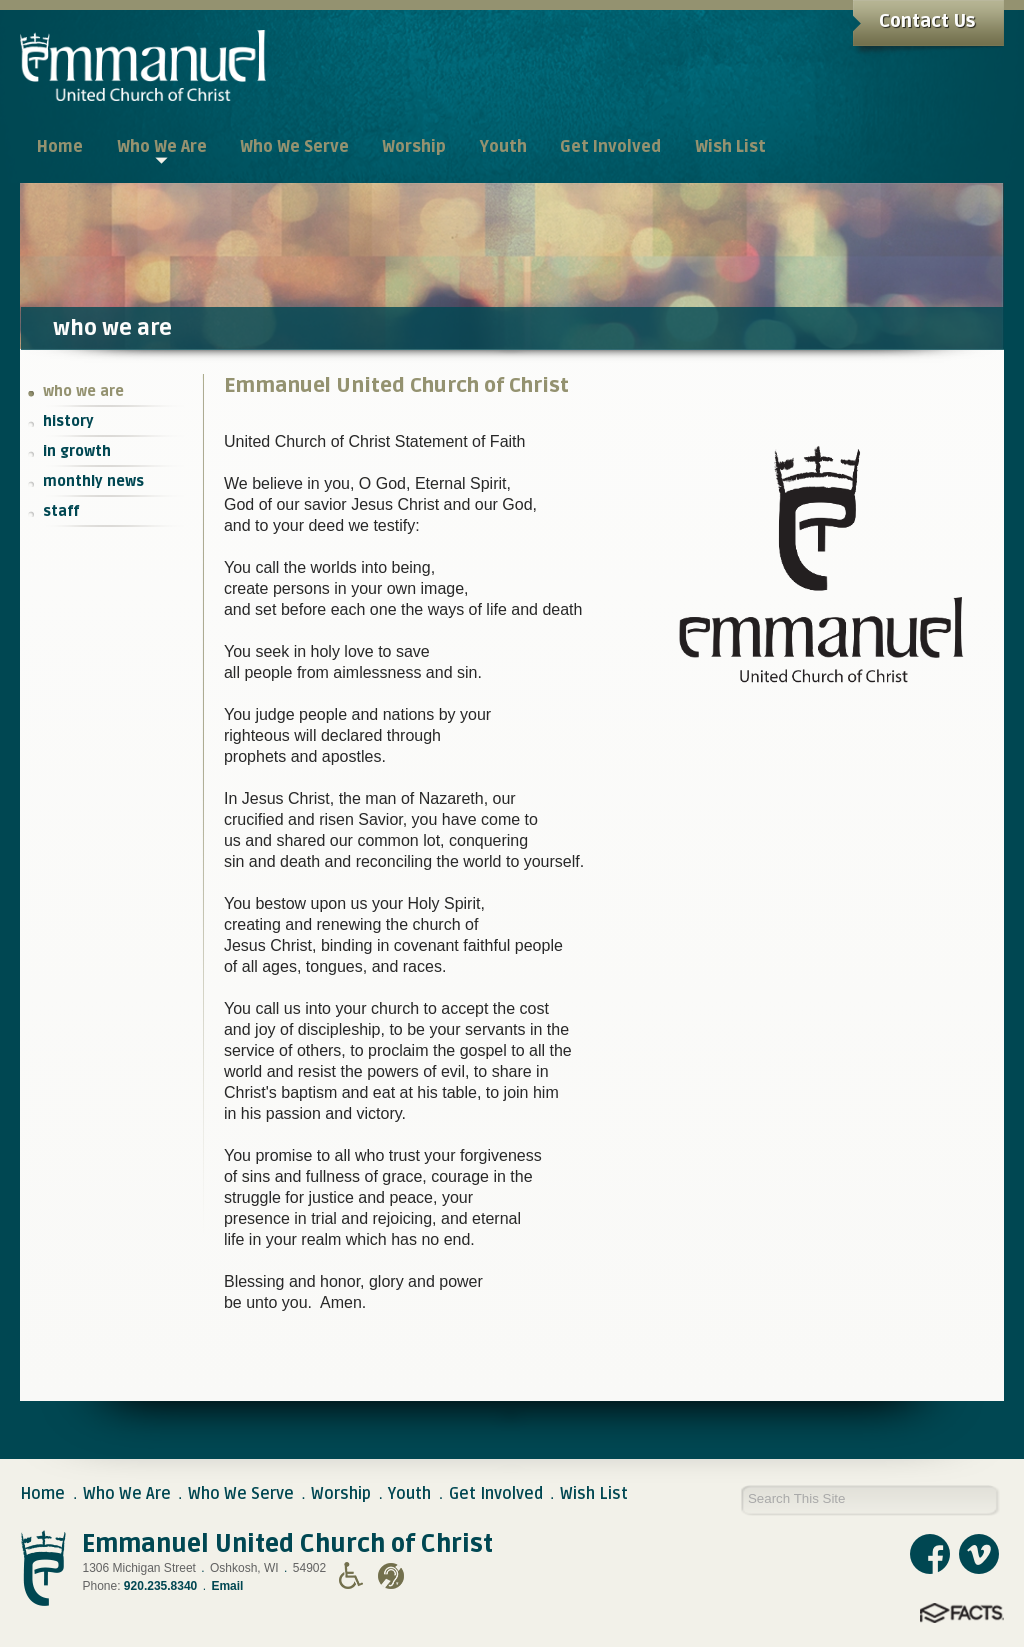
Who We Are (127, 1494)
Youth (409, 1494)
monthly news (93, 481)
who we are (83, 391)
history (68, 421)
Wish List (594, 1494)
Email (227, 1586)
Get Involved (496, 1494)
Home (42, 1494)
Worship (341, 1494)
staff (61, 511)
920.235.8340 (160, 1586)
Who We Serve (241, 1494)
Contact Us (927, 21)
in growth (77, 451)
